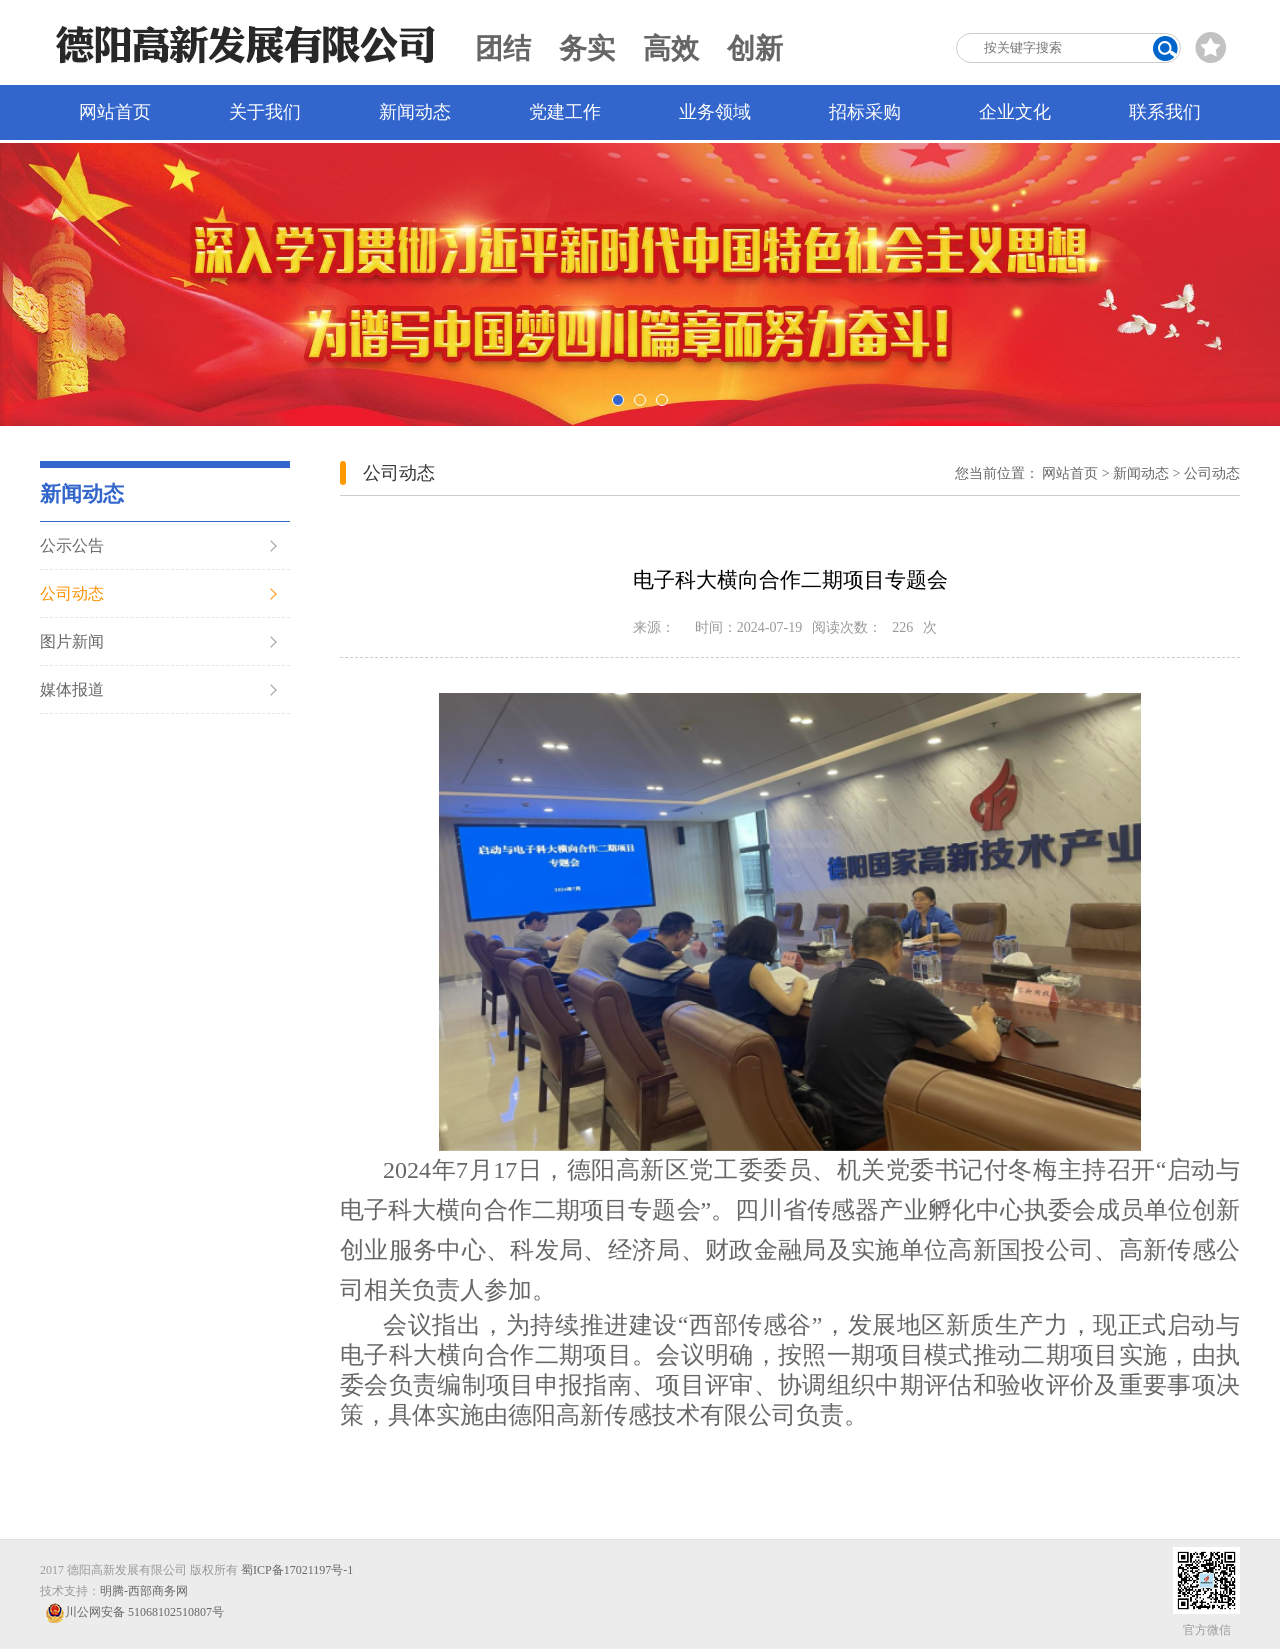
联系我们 (1165, 112)
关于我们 (265, 112)
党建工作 (565, 112)
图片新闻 (72, 641)
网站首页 (115, 112)
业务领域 (715, 112)
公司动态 (72, 593)
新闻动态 (415, 112)
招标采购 (865, 112)
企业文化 (1015, 112)
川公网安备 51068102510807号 (134, 1612)
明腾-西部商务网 (144, 1591)
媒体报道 (72, 689)
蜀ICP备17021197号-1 (297, 1570)
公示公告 (72, 545)
